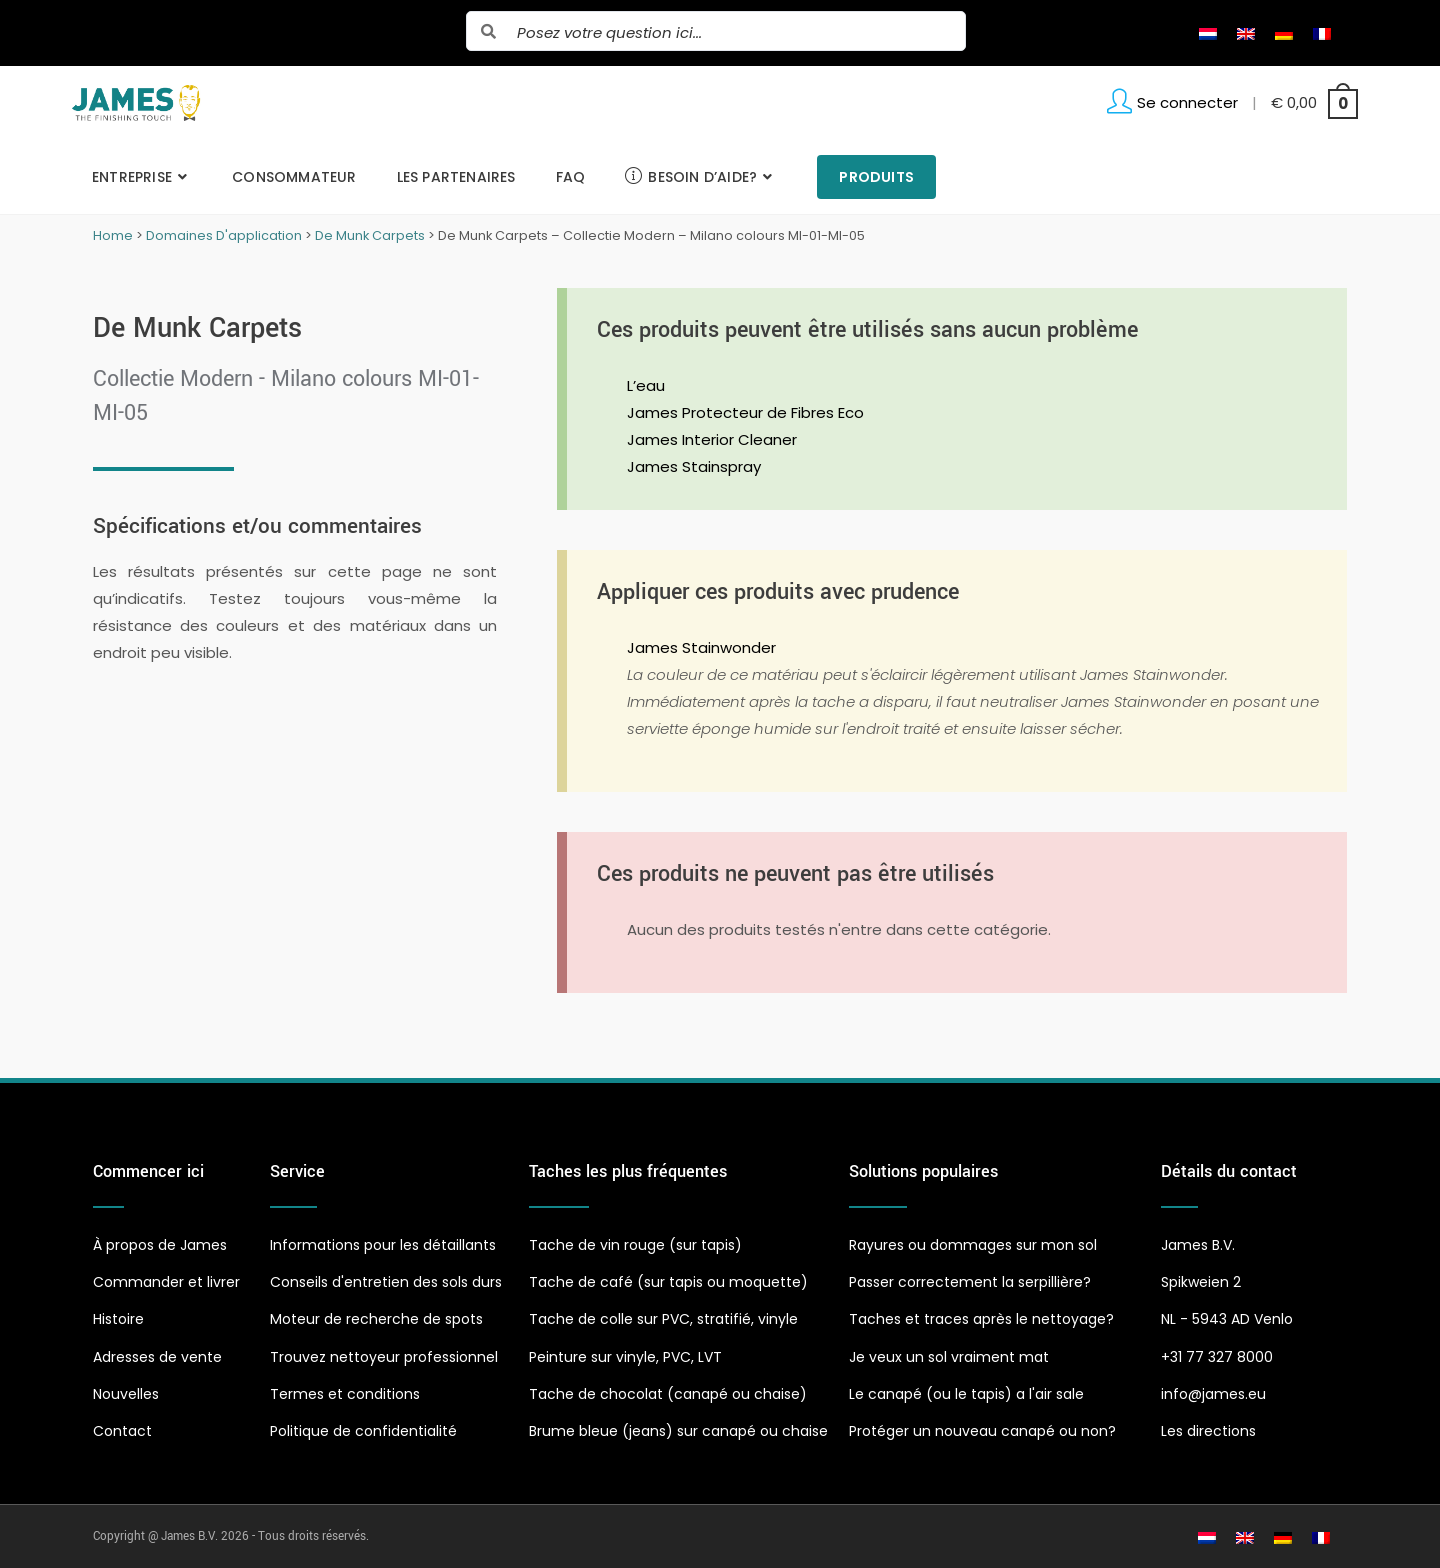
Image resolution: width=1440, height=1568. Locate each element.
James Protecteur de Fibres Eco (745, 412)
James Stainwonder (701, 647)
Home (113, 235)
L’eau (646, 385)
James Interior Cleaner (712, 439)
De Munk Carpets (370, 235)
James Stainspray (694, 466)
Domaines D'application (224, 235)
